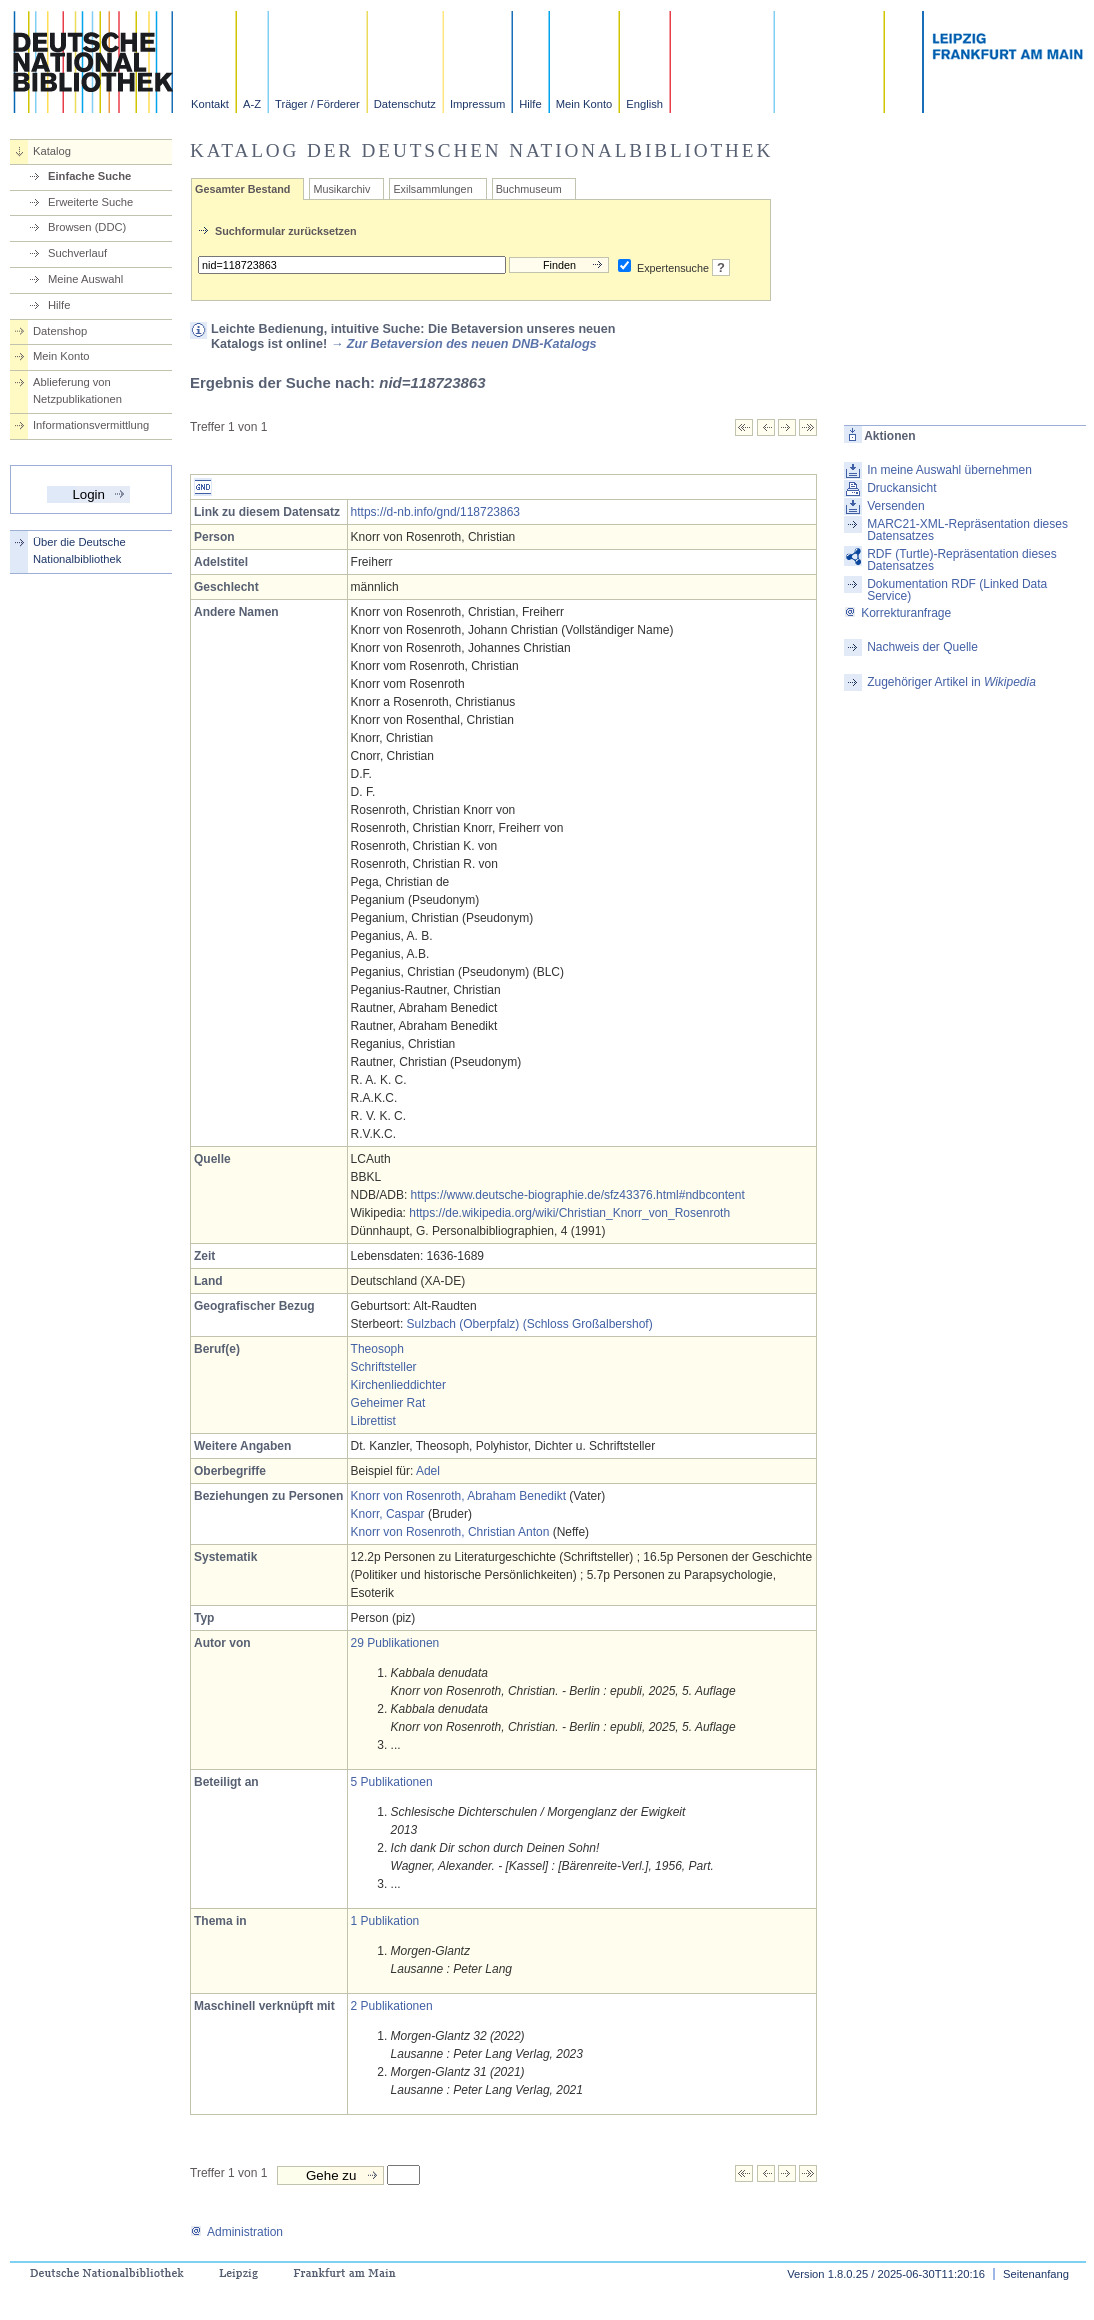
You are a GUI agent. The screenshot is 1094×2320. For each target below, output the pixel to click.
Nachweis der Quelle (922, 647)
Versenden (895, 506)
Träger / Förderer (317, 104)
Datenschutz (405, 104)
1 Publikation (385, 1921)
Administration (236, 2232)
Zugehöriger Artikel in (951, 682)
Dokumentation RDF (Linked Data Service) (957, 590)
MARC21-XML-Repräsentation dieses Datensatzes (967, 530)
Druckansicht (901, 488)
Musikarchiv (341, 189)
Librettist (373, 1421)
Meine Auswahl (85, 279)
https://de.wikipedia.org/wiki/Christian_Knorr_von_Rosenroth (569, 1213)
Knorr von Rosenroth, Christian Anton (450, 1532)
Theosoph (377, 1349)
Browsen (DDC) (87, 227)
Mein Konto (584, 104)
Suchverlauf (77, 253)
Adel (428, 1471)
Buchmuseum (529, 189)
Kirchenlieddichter (398, 1385)
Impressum (477, 104)
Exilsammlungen (432, 189)
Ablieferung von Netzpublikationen (77, 390)
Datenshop (60, 331)
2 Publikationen (392, 2006)
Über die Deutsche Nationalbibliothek (79, 550)
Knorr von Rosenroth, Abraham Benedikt (458, 1496)
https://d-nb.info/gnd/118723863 (435, 512)
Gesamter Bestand (242, 189)
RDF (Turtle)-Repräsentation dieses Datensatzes (962, 560)
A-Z (252, 104)
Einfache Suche (89, 176)
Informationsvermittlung (91, 425)
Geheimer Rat (388, 1403)
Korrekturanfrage (897, 613)
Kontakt (210, 104)
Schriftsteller (384, 1367)
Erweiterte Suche (90, 202)
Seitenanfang (1036, 2274)
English (644, 104)
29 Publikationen (395, 1643)
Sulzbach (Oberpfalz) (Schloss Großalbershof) (530, 1324)
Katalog (52, 151)
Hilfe (530, 104)
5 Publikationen (392, 1782)
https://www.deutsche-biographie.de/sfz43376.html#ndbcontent (578, 1195)
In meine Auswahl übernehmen (949, 470)
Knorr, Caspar (388, 1514)
